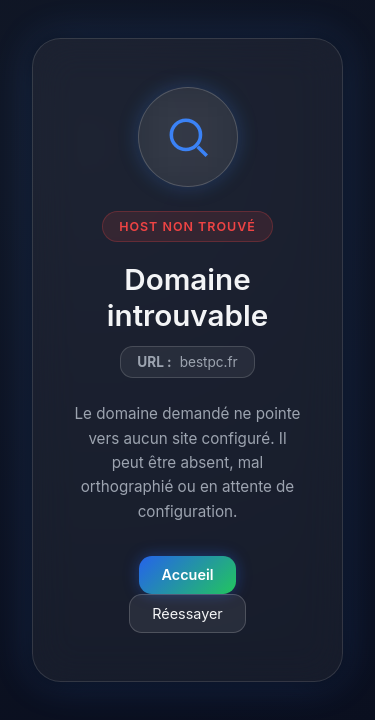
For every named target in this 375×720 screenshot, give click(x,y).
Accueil (188, 574)
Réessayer (187, 613)
